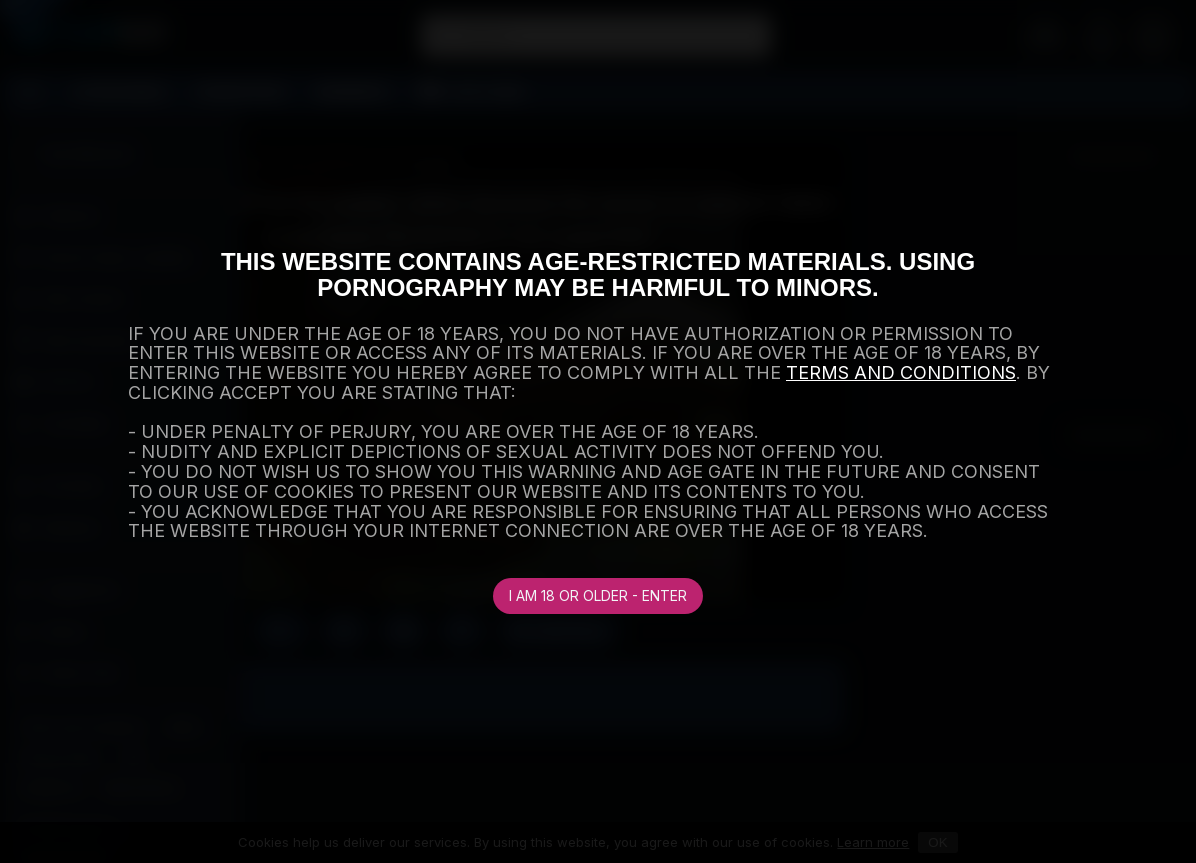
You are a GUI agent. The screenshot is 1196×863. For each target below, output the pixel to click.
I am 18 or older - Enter (598, 595)
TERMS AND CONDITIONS (901, 372)
